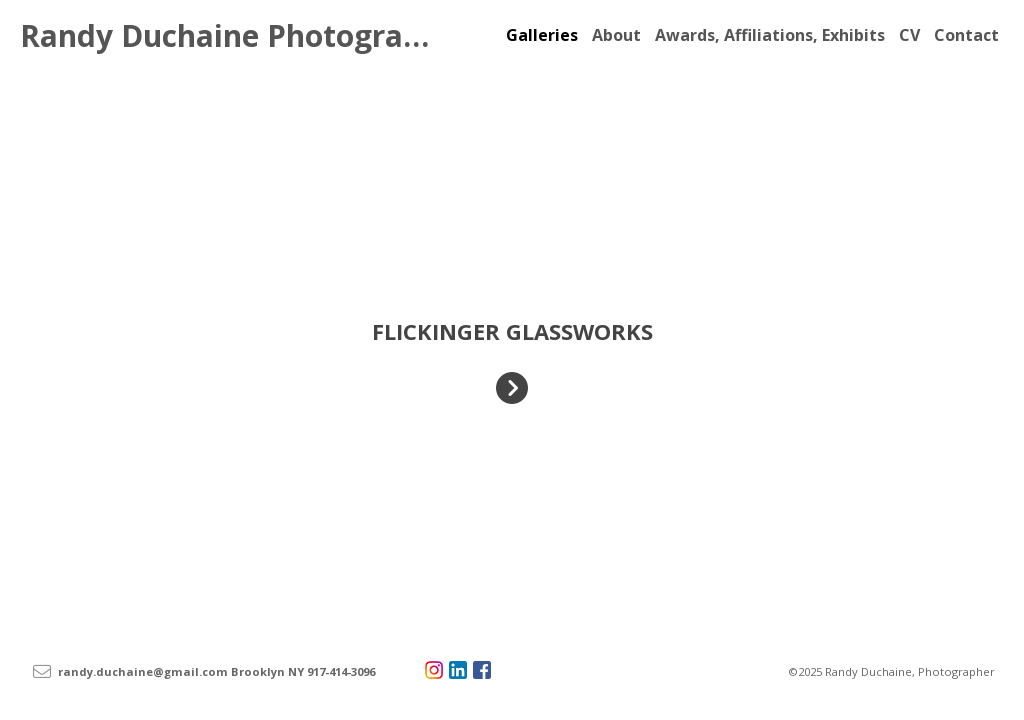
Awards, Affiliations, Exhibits (770, 35)
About (616, 35)
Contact (966, 35)
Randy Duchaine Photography (239, 35)
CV (909, 35)
